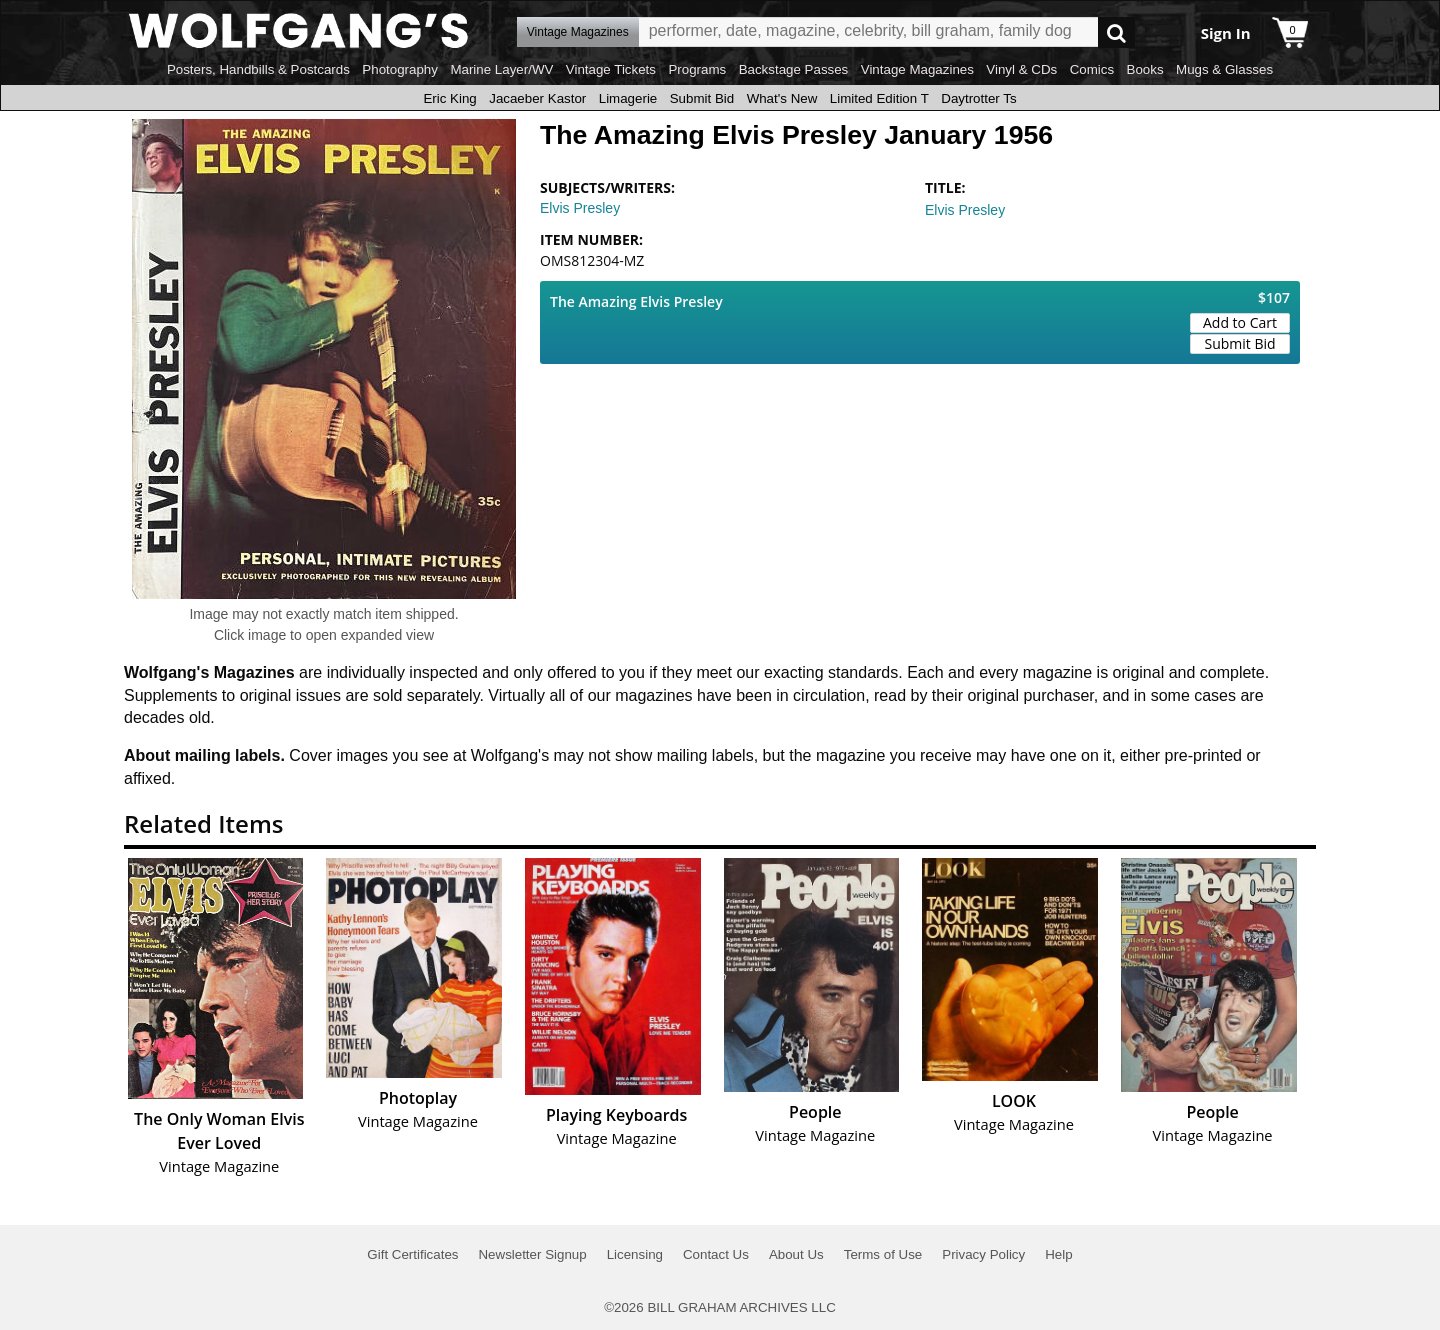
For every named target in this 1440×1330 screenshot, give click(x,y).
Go (1116, 32)
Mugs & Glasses (1224, 69)
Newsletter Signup (532, 1254)
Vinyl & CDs (1021, 69)
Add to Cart (1240, 322)
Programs (697, 69)
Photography (400, 69)
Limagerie (628, 98)
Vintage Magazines (917, 69)
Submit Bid (702, 98)
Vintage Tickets (611, 69)
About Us (796, 1254)
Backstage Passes (794, 69)
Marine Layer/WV (501, 69)
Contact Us (716, 1254)
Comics (1092, 69)
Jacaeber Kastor (537, 98)
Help (1058, 1254)
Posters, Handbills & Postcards (258, 69)
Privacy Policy (983, 1254)
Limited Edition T (879, 98)
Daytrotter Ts (978, 98)
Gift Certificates (412, 1254)
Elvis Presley (580, 208)
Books (1145, 69)
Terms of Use (883, 1254)
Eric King (449, 98)
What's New (782, 98)
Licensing (635, 1254)
